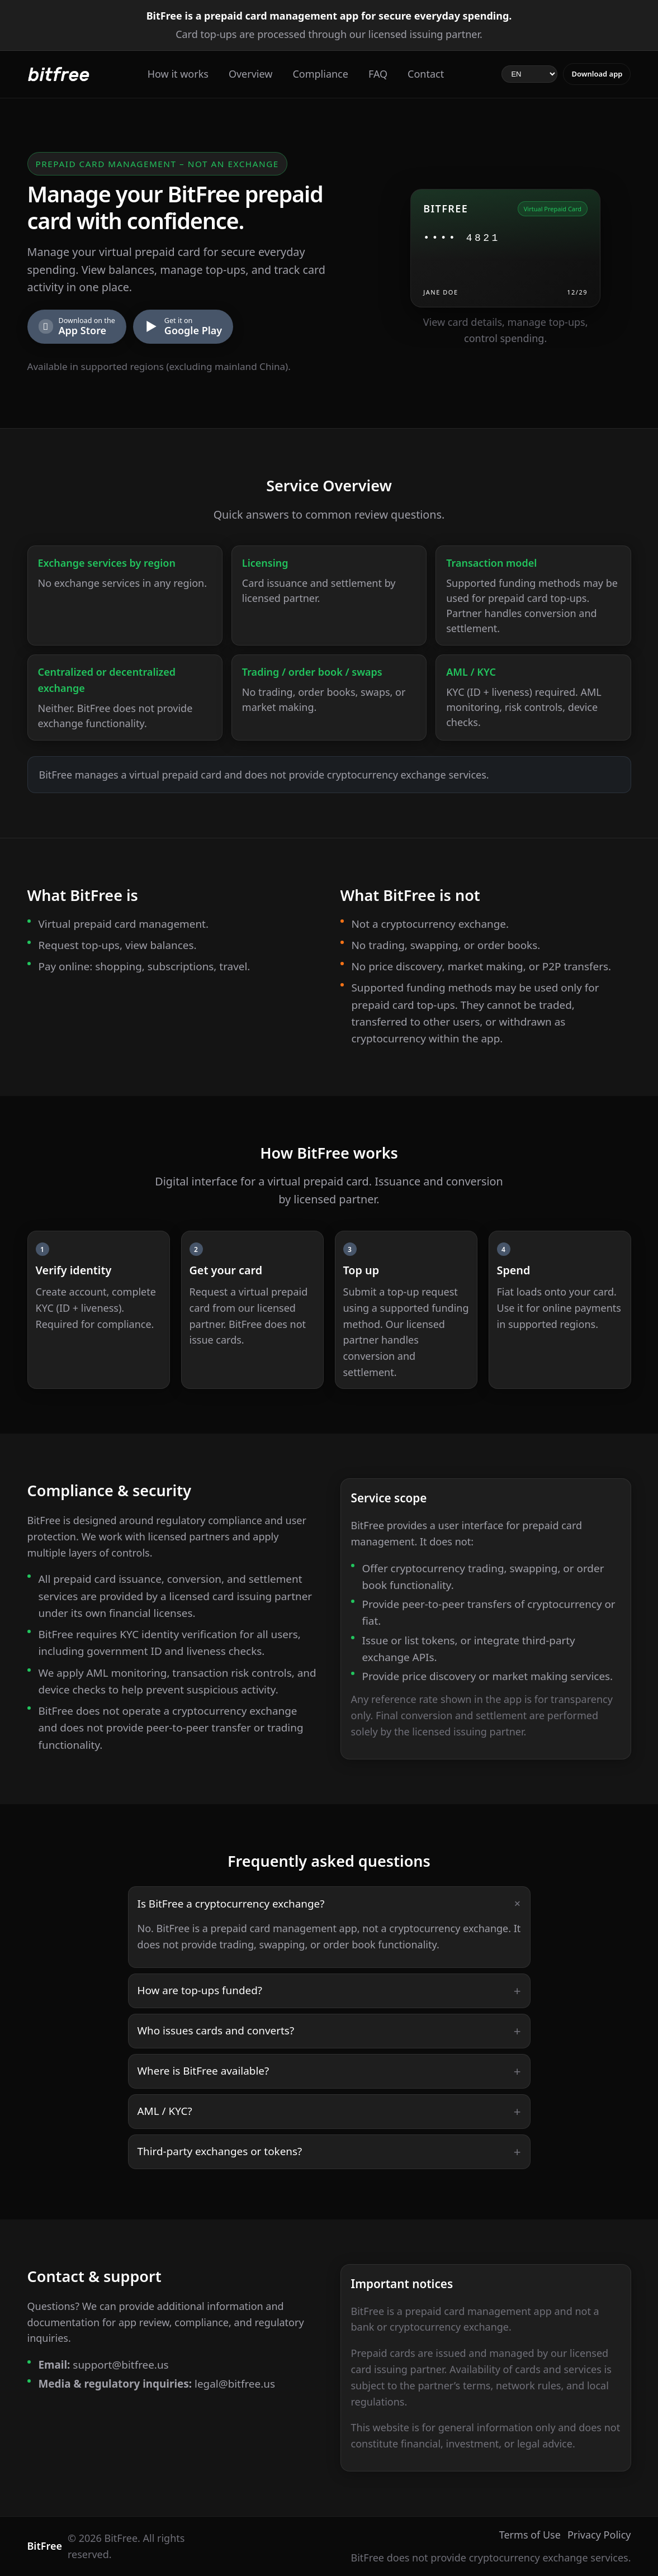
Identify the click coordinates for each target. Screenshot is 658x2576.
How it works (178, 73)
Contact (426, 73)
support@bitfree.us (120, 2364)
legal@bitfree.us (235, 2383)
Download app (596, 74)
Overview (251, 73)
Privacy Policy (599, 2534)
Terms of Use (530, 2534)
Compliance (320, 73)
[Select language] (529, 74)
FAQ (377, 73)
